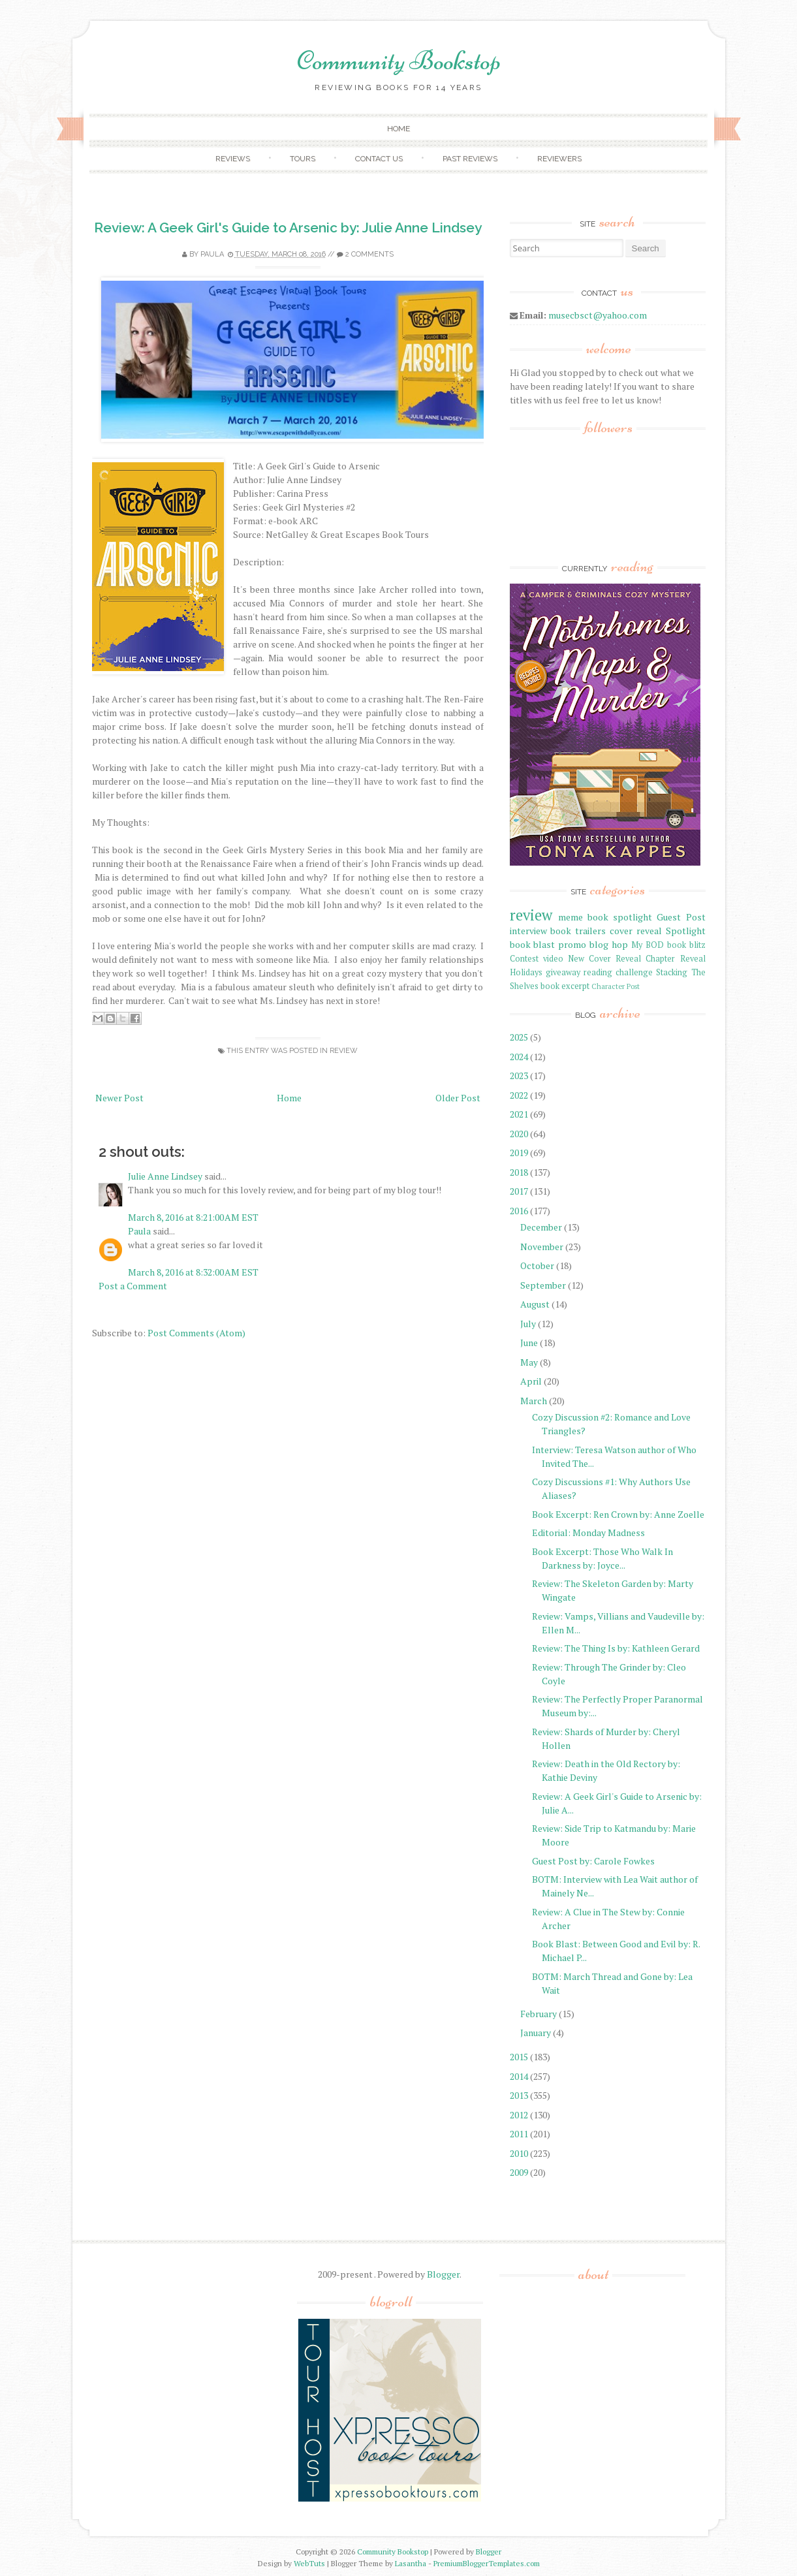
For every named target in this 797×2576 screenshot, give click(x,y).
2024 (519, 1056)
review (344, 1050)
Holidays (526, 972)
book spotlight (619, 917)
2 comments (369, 254)
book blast (532, 944)
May (529, 1362)
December (541, 1227)
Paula (212, 254)
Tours (302, 158)
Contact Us (379, 158)
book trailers (578, 930)
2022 (519, 1095)
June (529, 1342)
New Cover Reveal (604, 958)
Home (398, 128)
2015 (519, 2056)
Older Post (457, 1098)
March (533, 1400)
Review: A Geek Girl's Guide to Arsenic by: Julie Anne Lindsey (288, 227)
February (538, 2013)
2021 (519, 1114)
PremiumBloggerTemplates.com (486, 2563)
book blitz (686, 944)
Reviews (232, 158)
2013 (519, 2095)
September (543, 1285)
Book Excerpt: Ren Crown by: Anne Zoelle (618, 1514)
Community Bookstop (399, 60)
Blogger (443, 2274)
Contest (524, 958)
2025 (519, 1037)
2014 (519, 2076)
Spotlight (686, 930)
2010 (519, 2153)
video (553, 958)
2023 (519, 1075)
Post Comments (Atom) (196, 1333)
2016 (519, 1210)
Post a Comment (133, 1286)
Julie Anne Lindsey (165, 1176)
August (535, 1304)
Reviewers (559, 158)
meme (570, 917)
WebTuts (309, 2563)
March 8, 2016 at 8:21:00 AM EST (193, 1217)
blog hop (608, 944)
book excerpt (564, 986)
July (528, 1323)
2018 (519, 1172)
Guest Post (681, 917)
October (537, 1265)
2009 (519, 2172)
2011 (519, 2134)
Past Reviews (470, 158)
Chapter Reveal (675, 958)
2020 (519, 1133)
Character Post (615, 986)
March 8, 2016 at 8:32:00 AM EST (193, 1272)
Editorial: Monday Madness (588, 1532)
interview (528, 930)
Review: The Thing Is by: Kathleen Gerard (616, 1648)
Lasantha (410, 2563)
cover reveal (636, 930)
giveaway (563, 972)
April (531, 1381)
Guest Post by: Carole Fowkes (593, 1861)
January (535, 2032)
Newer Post (119, 1098)
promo (572, 944)
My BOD (647, 944)
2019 (519, 1152)
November (541, 1246)
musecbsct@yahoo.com (597, 315)
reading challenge (618, 972)
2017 (519, 1191)
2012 (519, 2115)
